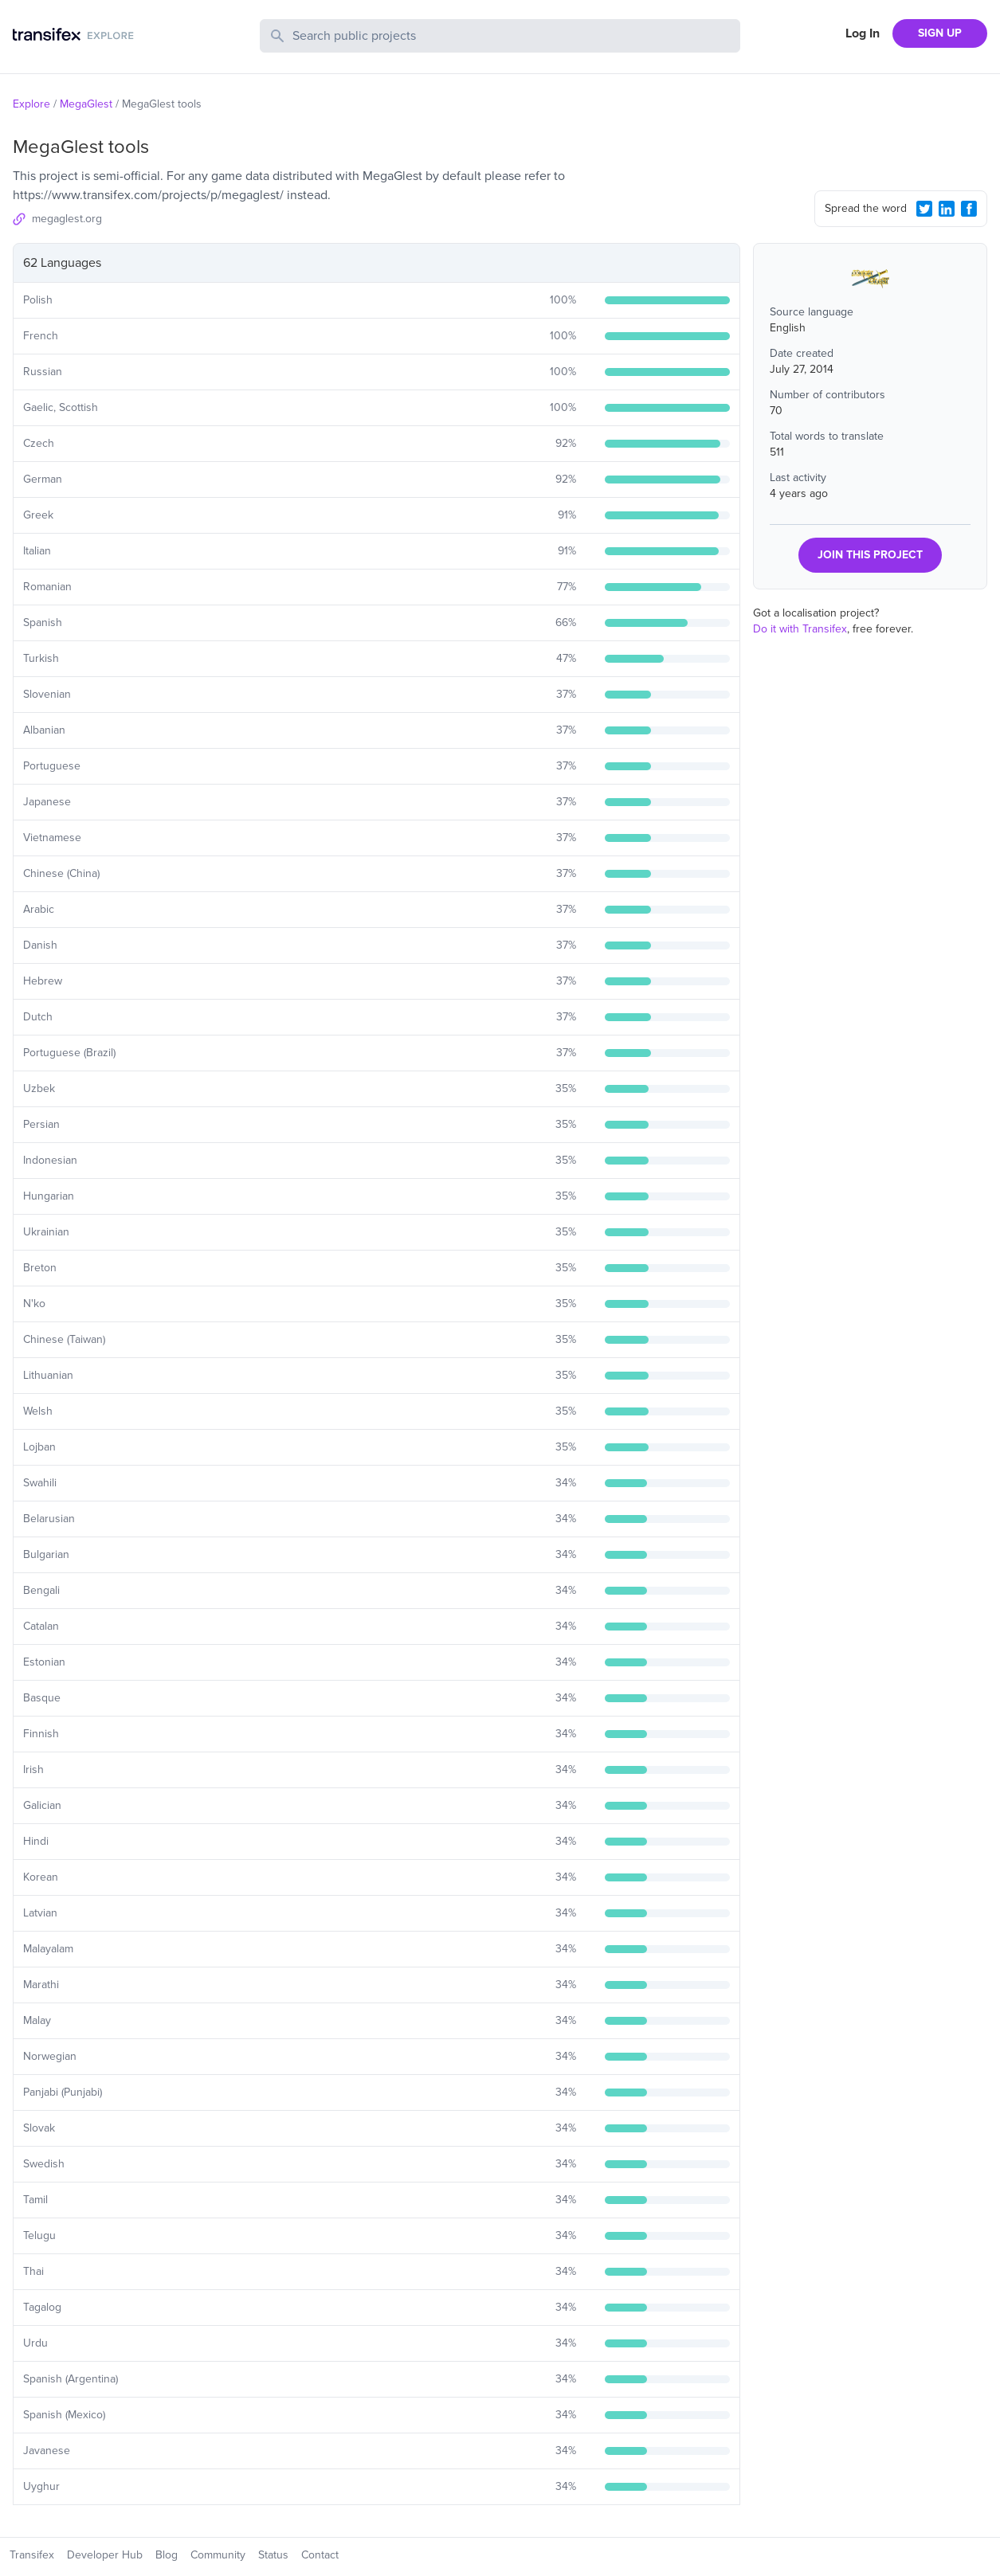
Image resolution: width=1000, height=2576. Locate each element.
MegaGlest (86, 104)
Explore (31, 104)
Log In (862, 33)
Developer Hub (105, 2555)
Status (273, 2555)
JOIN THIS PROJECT (870, 555)
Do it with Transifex (800, 629)
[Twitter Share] (924, 209)
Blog (166, 2555)
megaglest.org (67, 218)
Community (217, 2555)
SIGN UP (940, 33)
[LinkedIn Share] (946, 209)
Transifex (32, 2555)
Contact (320, 2555)
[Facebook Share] (969, 209)
